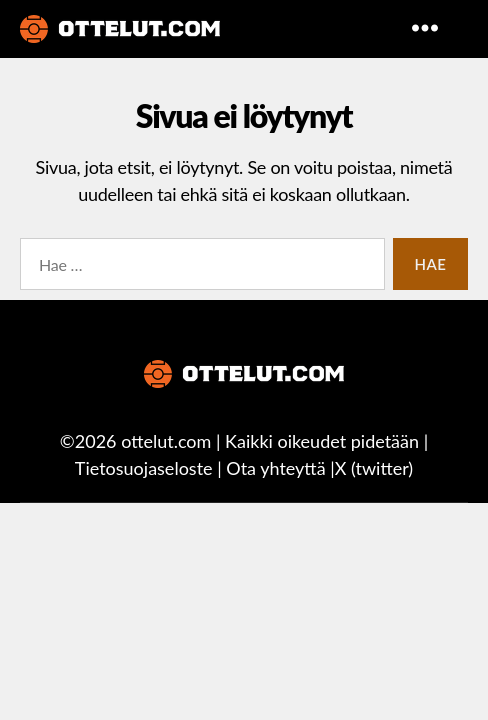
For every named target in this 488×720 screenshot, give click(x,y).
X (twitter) (374, 468)
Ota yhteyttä (275, 468)
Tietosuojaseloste (144, 468)
